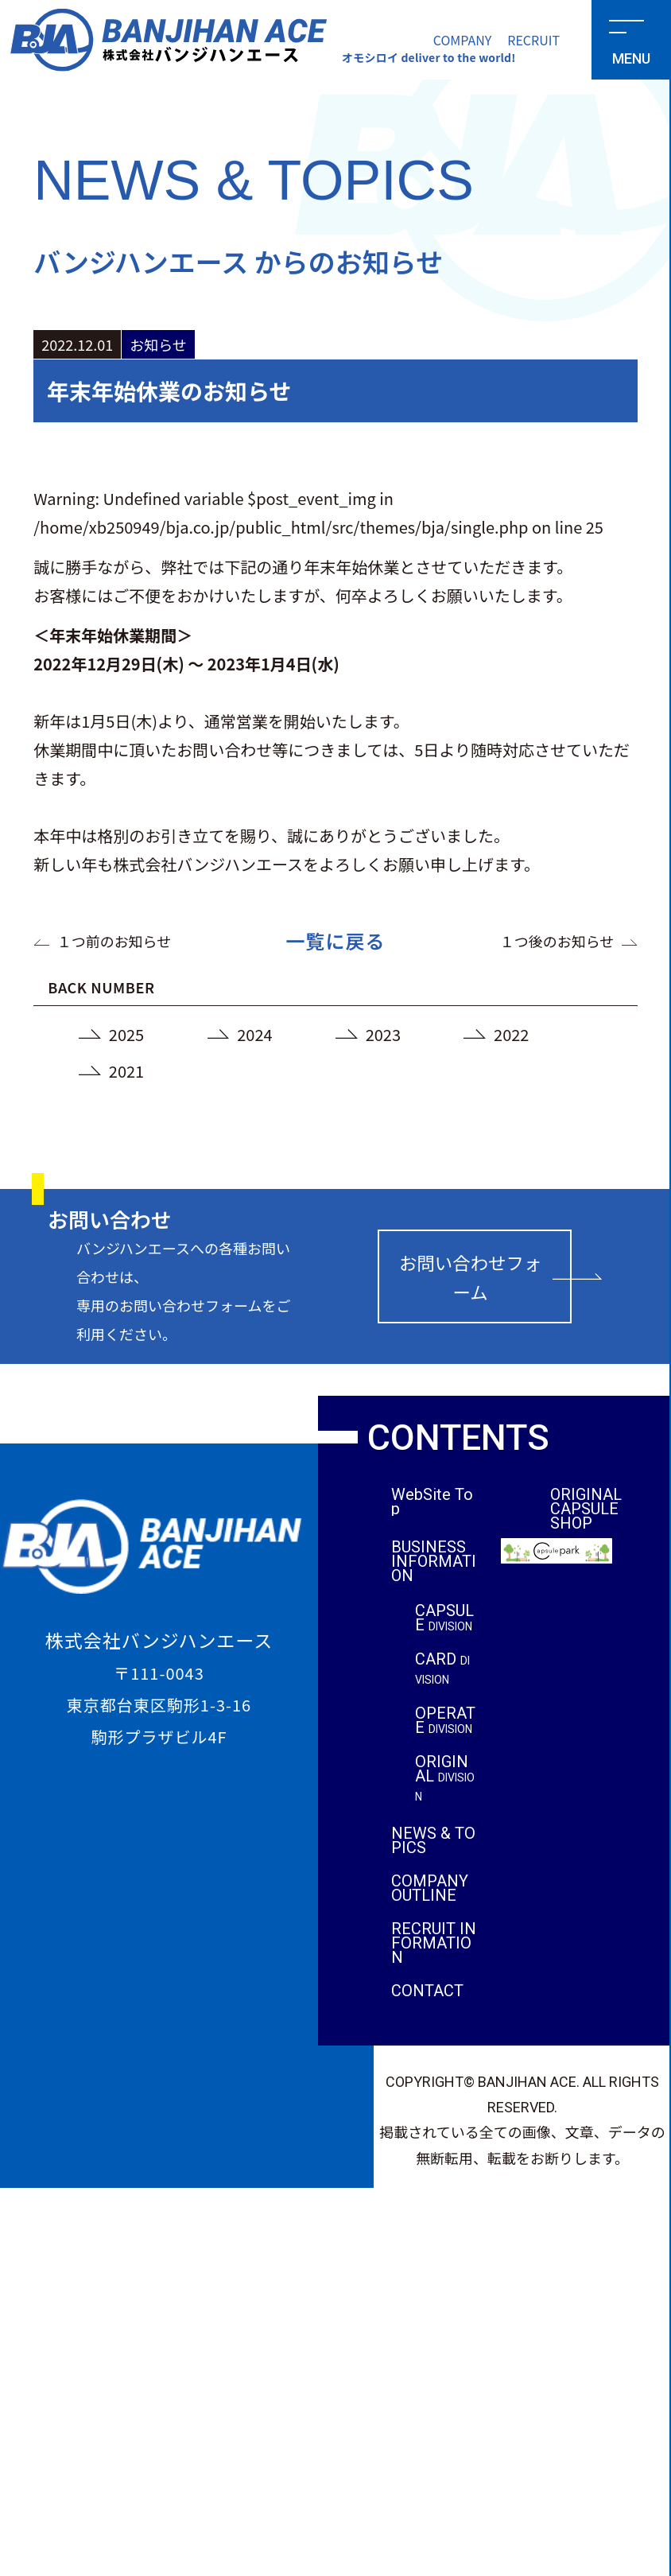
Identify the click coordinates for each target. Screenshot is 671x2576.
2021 (127, 1070)
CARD (442, 1670)
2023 (383, 1034)
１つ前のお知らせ (114, 941)
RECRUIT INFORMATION (434, 1944)
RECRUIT (533, 39)
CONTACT (427, 1992)
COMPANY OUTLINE (429, 1889)
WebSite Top (432, 1502)
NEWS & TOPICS (433, 1842)
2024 (255, 1034)
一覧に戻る (336, 940)
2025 (127, 1034)
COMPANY (462, 39)
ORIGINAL (445, 1780)
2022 (511, 1034)
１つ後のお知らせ (558, 941)
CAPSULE (444, 1618)
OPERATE (445, 1722)
